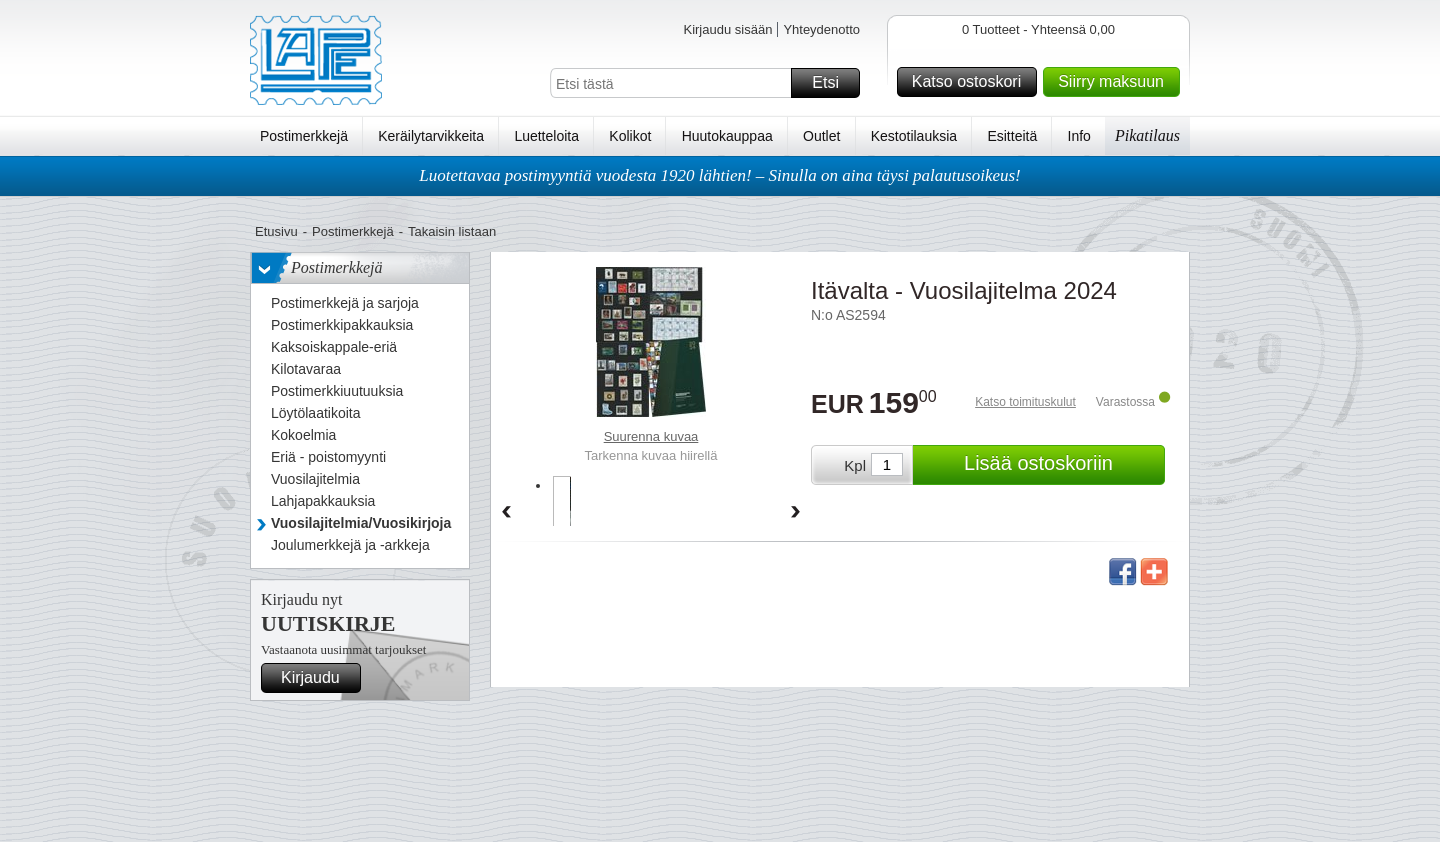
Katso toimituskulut (1025, 402)
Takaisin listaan (452, 231)
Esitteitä (1012, 136)
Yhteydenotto (821, 29)
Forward (796, 513)
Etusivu (276, 231)
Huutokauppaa (727, 136)
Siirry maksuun (1116, 82)
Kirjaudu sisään (727, 29)
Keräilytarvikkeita (431, 136)
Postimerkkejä (304, 136)
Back (506, 513)
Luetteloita (546, 136)
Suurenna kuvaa (651, 436)
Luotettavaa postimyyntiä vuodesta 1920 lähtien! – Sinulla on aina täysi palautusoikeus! (720, 175)
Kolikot (630, 136)
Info (1079, 136)
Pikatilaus (1147, 135)
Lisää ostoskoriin (1061, 465)
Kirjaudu (318, 678)
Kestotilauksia (914, 136)
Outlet (821, 136)
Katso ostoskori (971, 82)
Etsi (833, 83)
